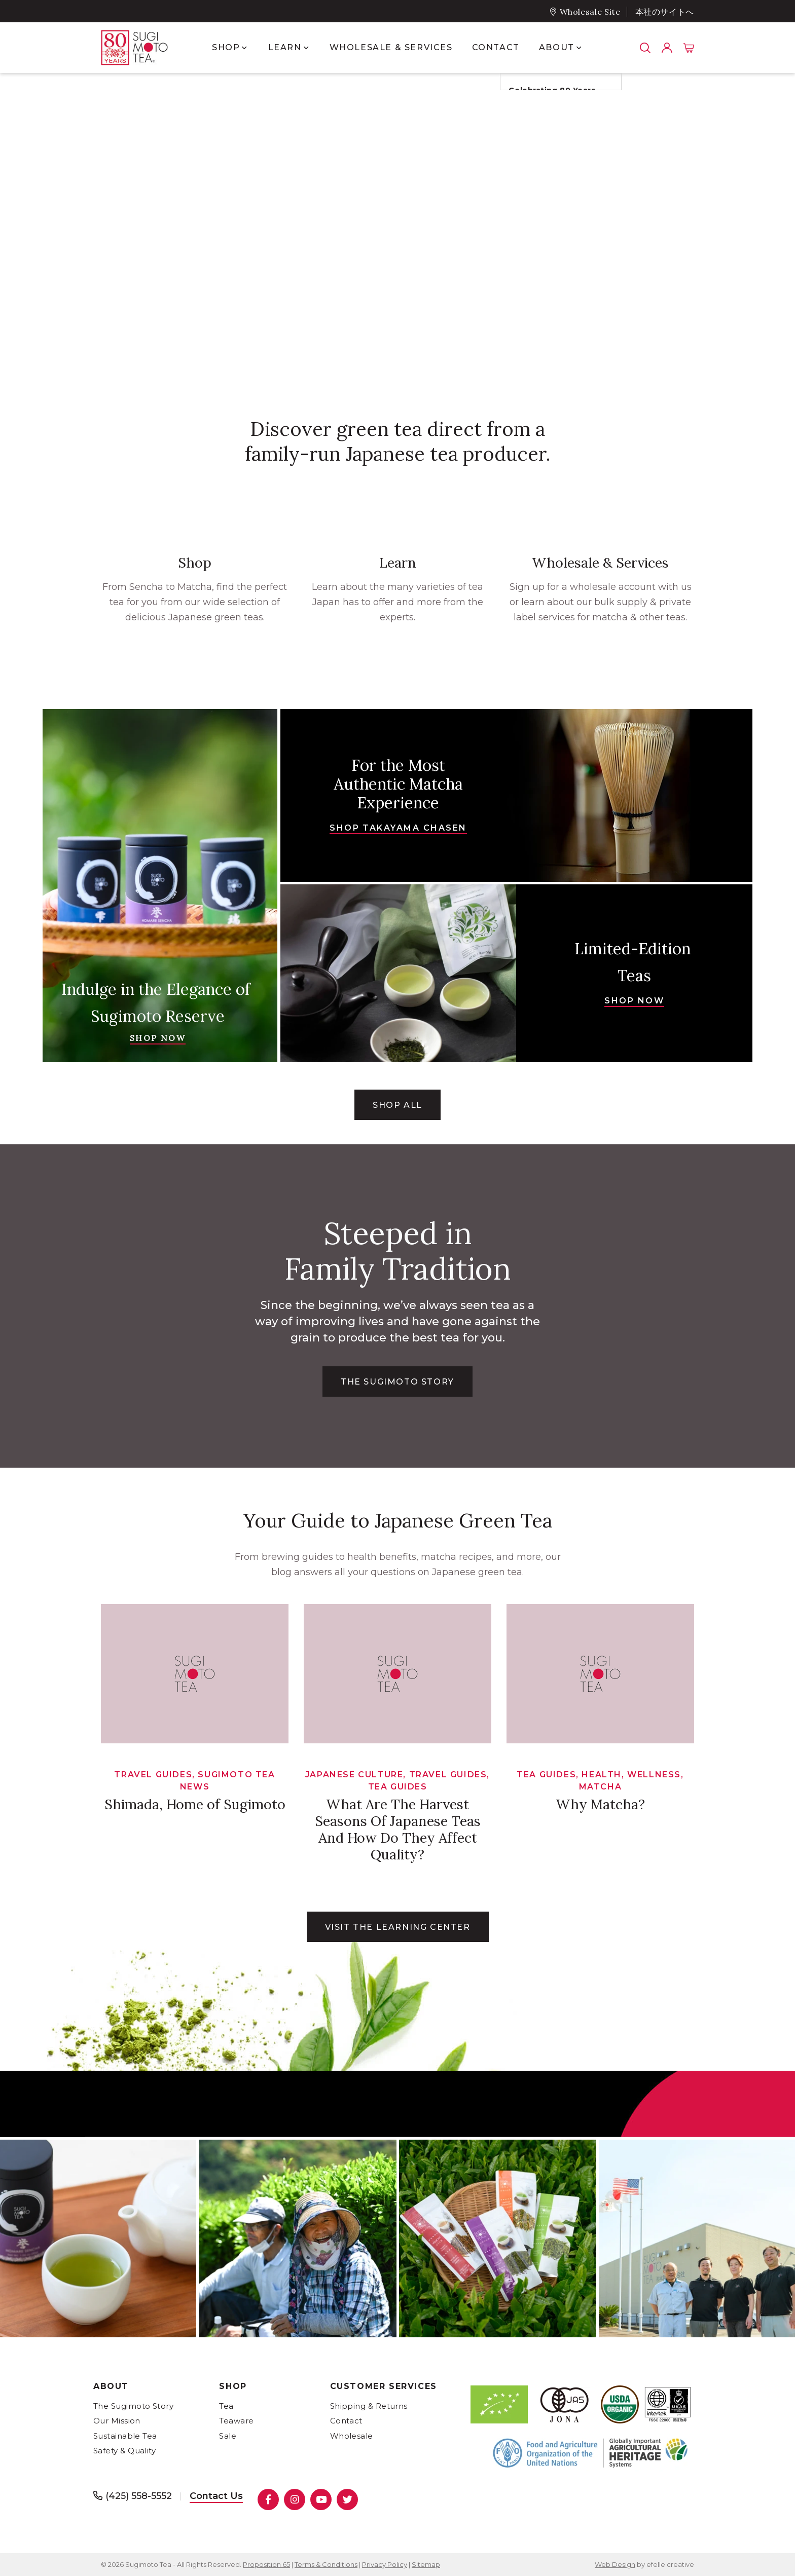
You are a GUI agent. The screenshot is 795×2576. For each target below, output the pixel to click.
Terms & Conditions (326, 2564)
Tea (226, 2406)
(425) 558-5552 (138, 2496)
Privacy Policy (384, 2564)
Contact (346, 2420)
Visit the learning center (398, 1927)
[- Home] (144, 47)
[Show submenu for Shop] (244, 48)
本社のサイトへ (664, 12)
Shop (232, 2386)
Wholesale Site (590, 12)
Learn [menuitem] (285, 47)
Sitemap (426, 2564)
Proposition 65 (266, 2564)
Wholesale (351, 2436)
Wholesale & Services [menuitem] (391, 47)
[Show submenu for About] (578, 48)
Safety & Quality (124, 2450)
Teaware (236, 2420)
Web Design (615, 2564)
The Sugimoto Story (133, 2406)
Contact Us (216, 2496)
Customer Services (383, 2386)
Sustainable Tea (125, 2436)
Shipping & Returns (369, 2406)
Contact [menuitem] (496, 47)
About (111, 2386)
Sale (227, 2436)
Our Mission (116, 2420)
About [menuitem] (556, 47)
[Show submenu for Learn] (306, 48)
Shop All (397, 1105)
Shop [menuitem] (226, 47)
